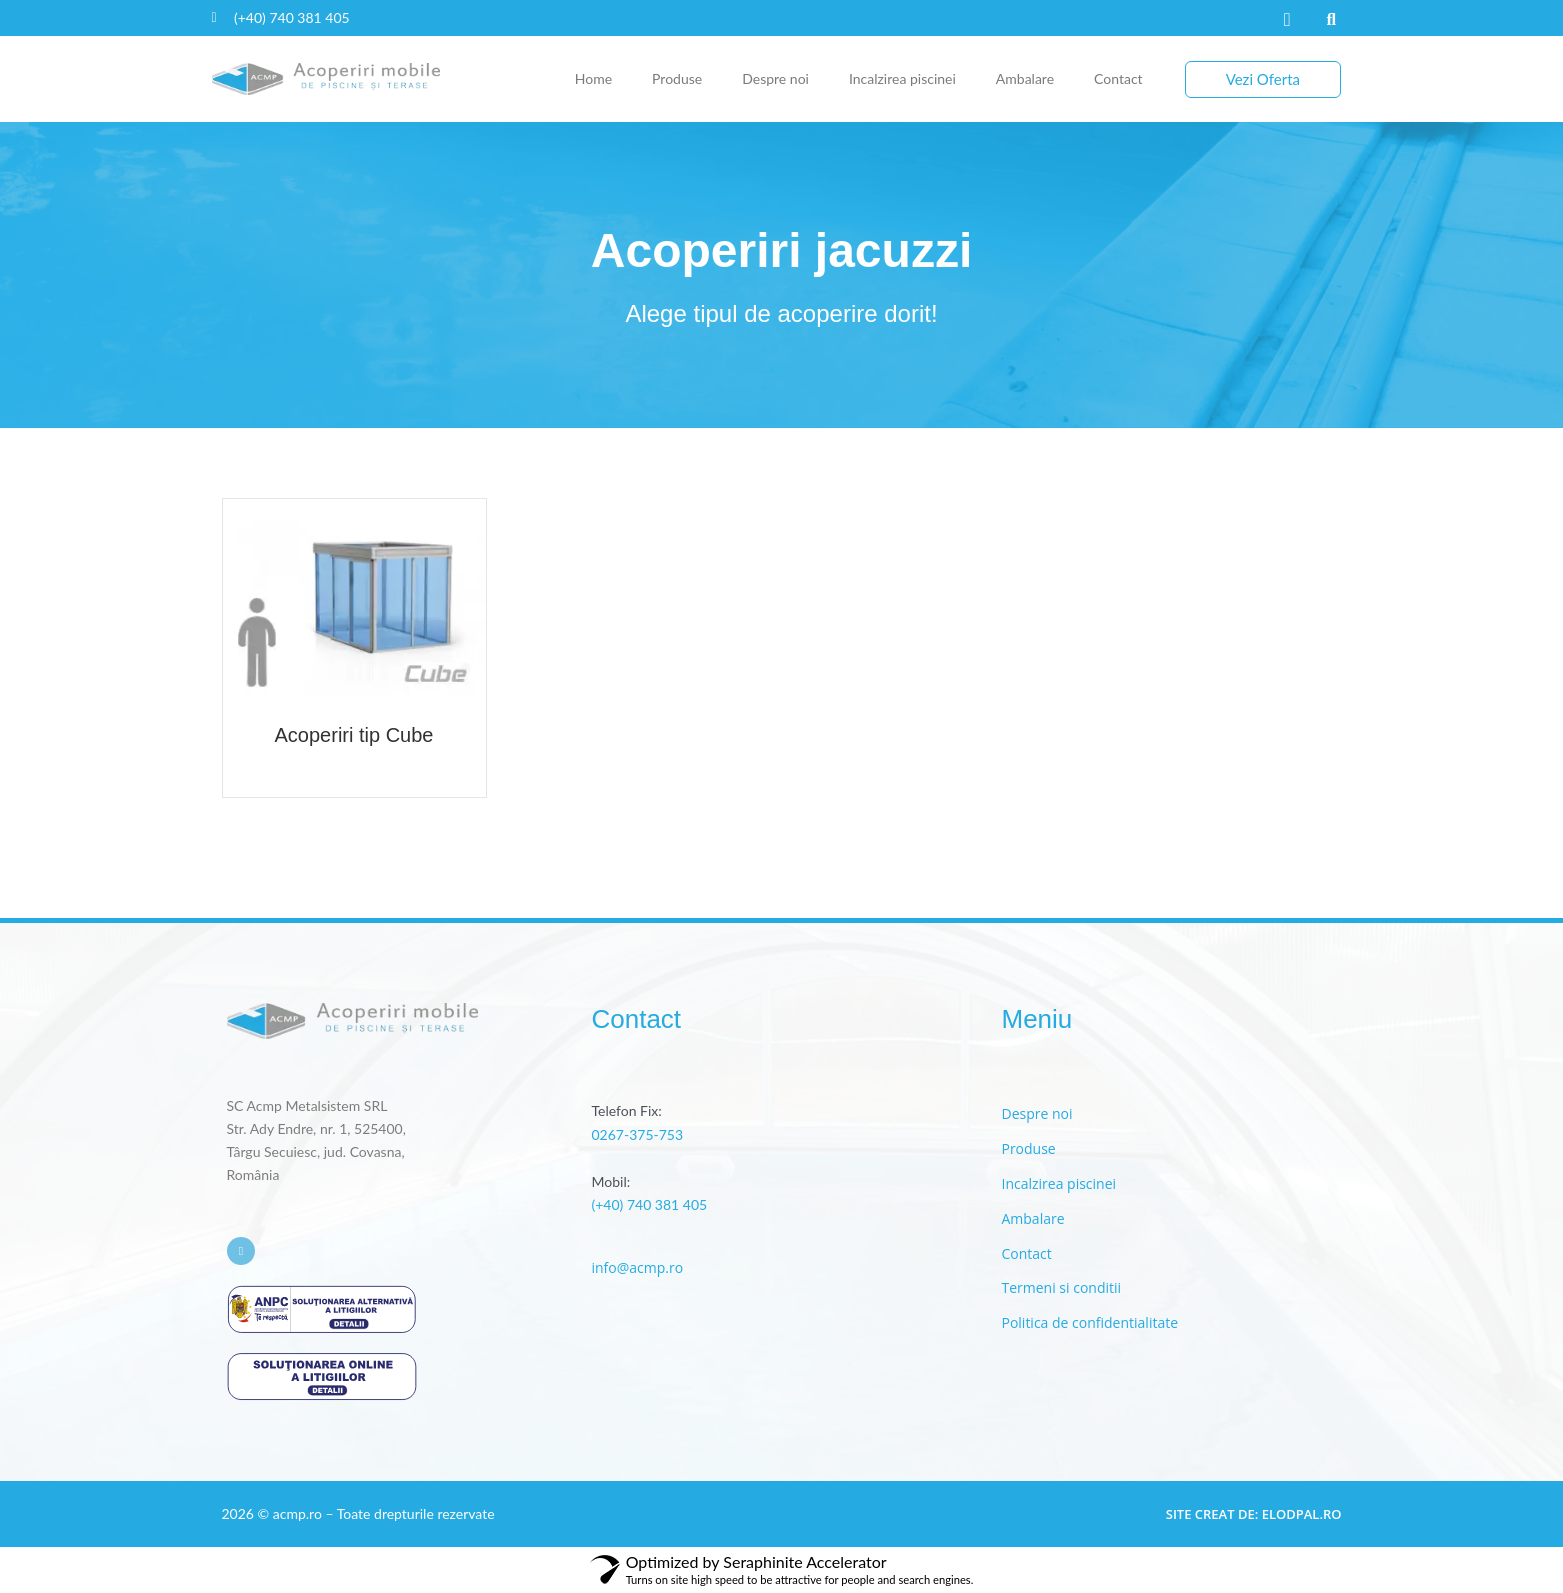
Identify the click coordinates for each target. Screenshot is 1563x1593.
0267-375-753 (637, 1134)
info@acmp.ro (637, 1267)
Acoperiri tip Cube (354, 735)
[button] (1331, 20)
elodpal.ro (1302, 1514)
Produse (677, 78)
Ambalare (1025, 78)
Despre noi (775, 78)
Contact (1118, 78)
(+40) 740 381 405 (649, 1204)
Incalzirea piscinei (902, 78)
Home (593, 78)
